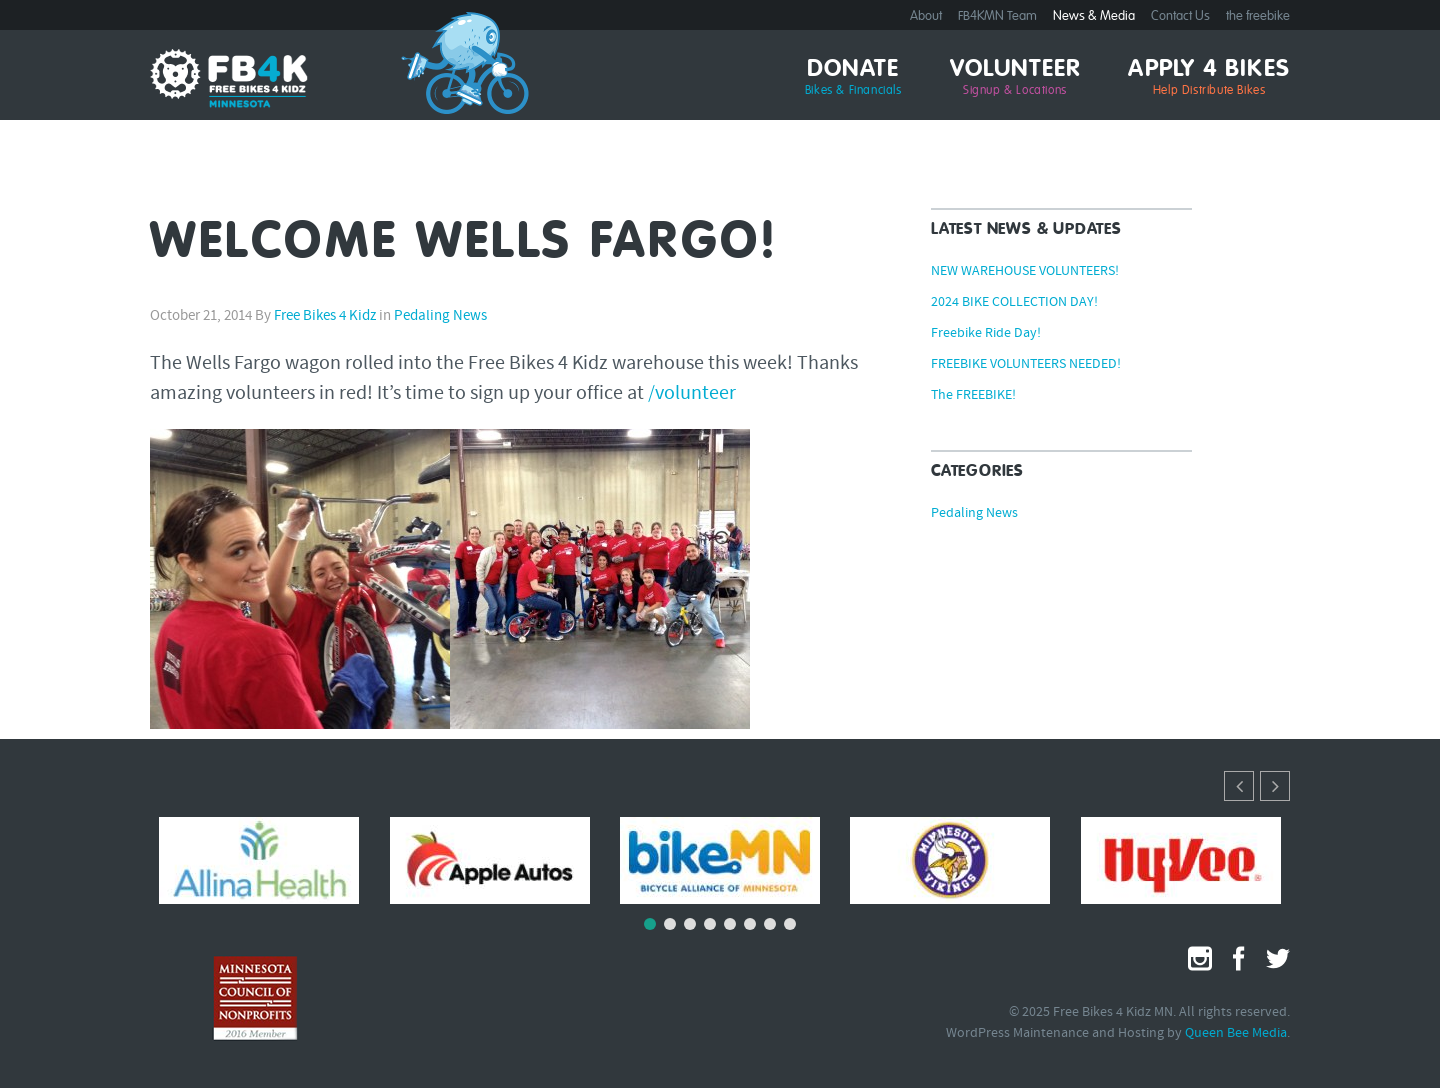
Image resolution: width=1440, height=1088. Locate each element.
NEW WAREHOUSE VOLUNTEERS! (1025, 272)
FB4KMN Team (997, 16)
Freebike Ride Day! (986, 334)
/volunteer (692, 394)
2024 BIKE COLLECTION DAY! (1014, 303)
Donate (853, 78)
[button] (1275, 786)
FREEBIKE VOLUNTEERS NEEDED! (1026, 365)
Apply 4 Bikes (1209, 78)
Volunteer (1015, 78)
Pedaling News (440, 316)
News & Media (1094, 16)
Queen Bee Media (1236, 1033)
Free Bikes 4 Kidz (325, 316)
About (926, 16)
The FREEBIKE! (973, 396)
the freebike (1258, 16)
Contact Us (1180, 16)
